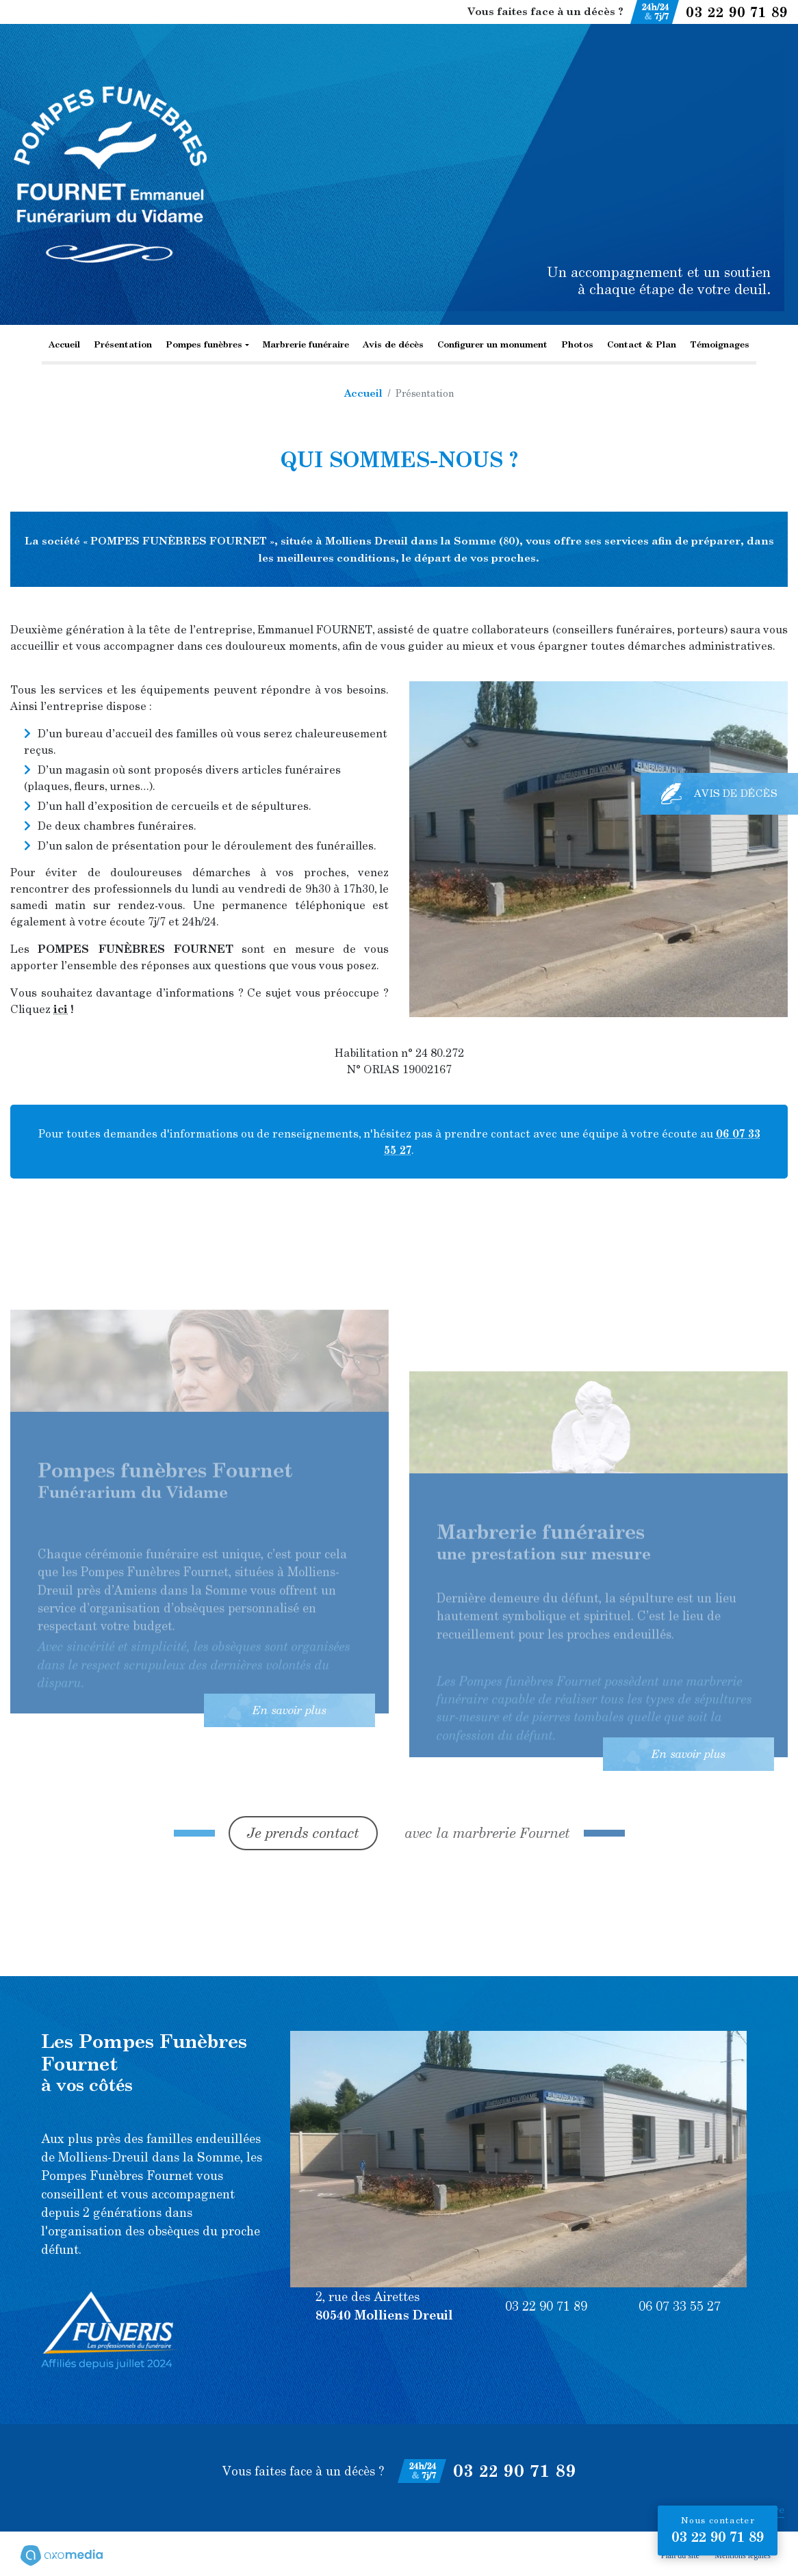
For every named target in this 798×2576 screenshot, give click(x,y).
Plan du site (680, 2555)
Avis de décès (393, 344)
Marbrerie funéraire (306, 344)
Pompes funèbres (204, 344)
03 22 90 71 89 (737, 12)
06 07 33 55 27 (680, 2306)
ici (60, 1009)
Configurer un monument (492, 344)
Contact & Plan (641, 344)
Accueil (64, 344)
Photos (577, 344)
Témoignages (719, 344)
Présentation (123, 344)
